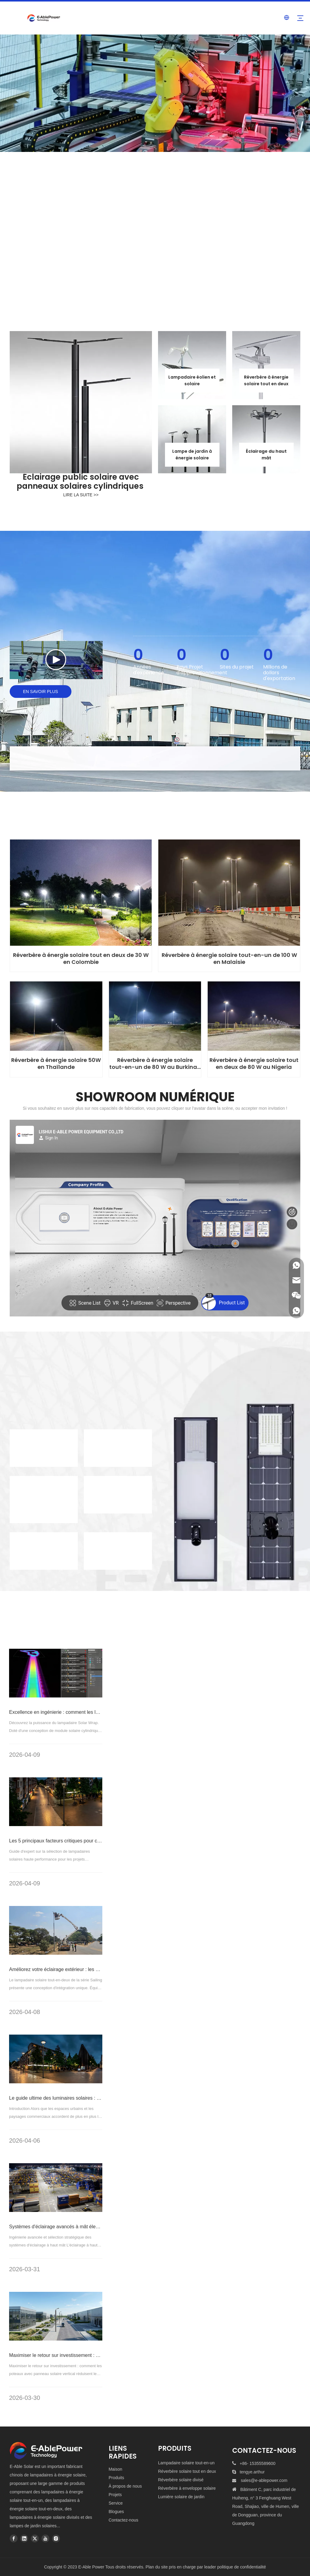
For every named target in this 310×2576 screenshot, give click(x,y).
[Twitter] (35, 2538)
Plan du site (157, 2566)
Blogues (116, 2511)
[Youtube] (45, 2538)
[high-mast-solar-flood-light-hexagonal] (266, 439)
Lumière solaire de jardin (181, 2496)
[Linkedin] (24, 2538)
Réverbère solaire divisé (180, 2479)
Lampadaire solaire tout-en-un (186, 2462)
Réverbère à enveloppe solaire (187, 2488)
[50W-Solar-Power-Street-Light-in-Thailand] (56, 1015)
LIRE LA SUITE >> (81, 494)
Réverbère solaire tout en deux (187, 2471)
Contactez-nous (123, 2520)
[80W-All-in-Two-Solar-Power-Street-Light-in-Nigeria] (254, 1015)
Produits (116, 2477)
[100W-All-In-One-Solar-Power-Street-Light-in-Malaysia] (229, 893)
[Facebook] (14, 2538)
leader (210, 2566)
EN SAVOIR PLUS (40, 691)
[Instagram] (56, 2538)
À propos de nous (125, 2486)
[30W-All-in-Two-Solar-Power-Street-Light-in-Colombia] (81, 893)
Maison (115, 2469)
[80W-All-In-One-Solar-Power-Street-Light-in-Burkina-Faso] (155, 1015)
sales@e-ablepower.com (264, 2480)
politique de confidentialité (241, 2566)
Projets (115, 2494)
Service (116, 2503)
